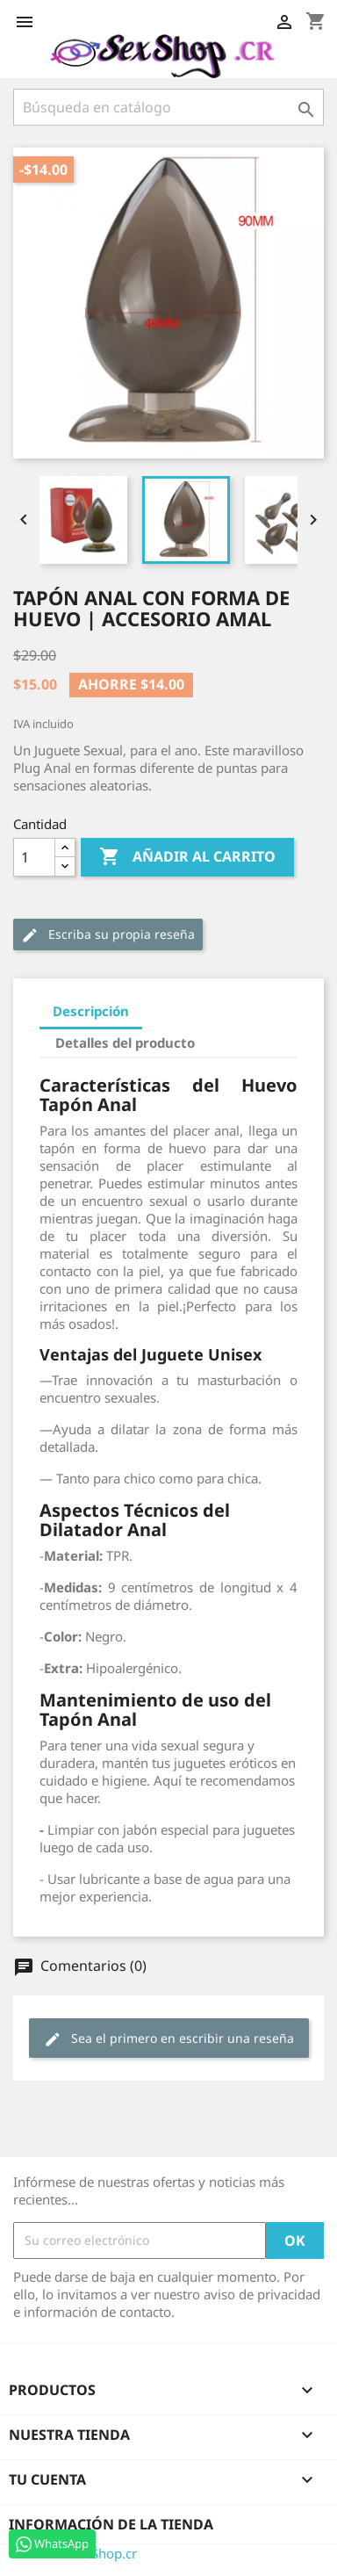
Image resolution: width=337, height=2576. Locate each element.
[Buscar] (168, 107)
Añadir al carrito (187, 857)
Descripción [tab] (91, 1011)
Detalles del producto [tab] (125, 1042)
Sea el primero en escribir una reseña (169, 2039)
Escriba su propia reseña (108, 935)
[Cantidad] (34, 857)
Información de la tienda (111, 2524)
